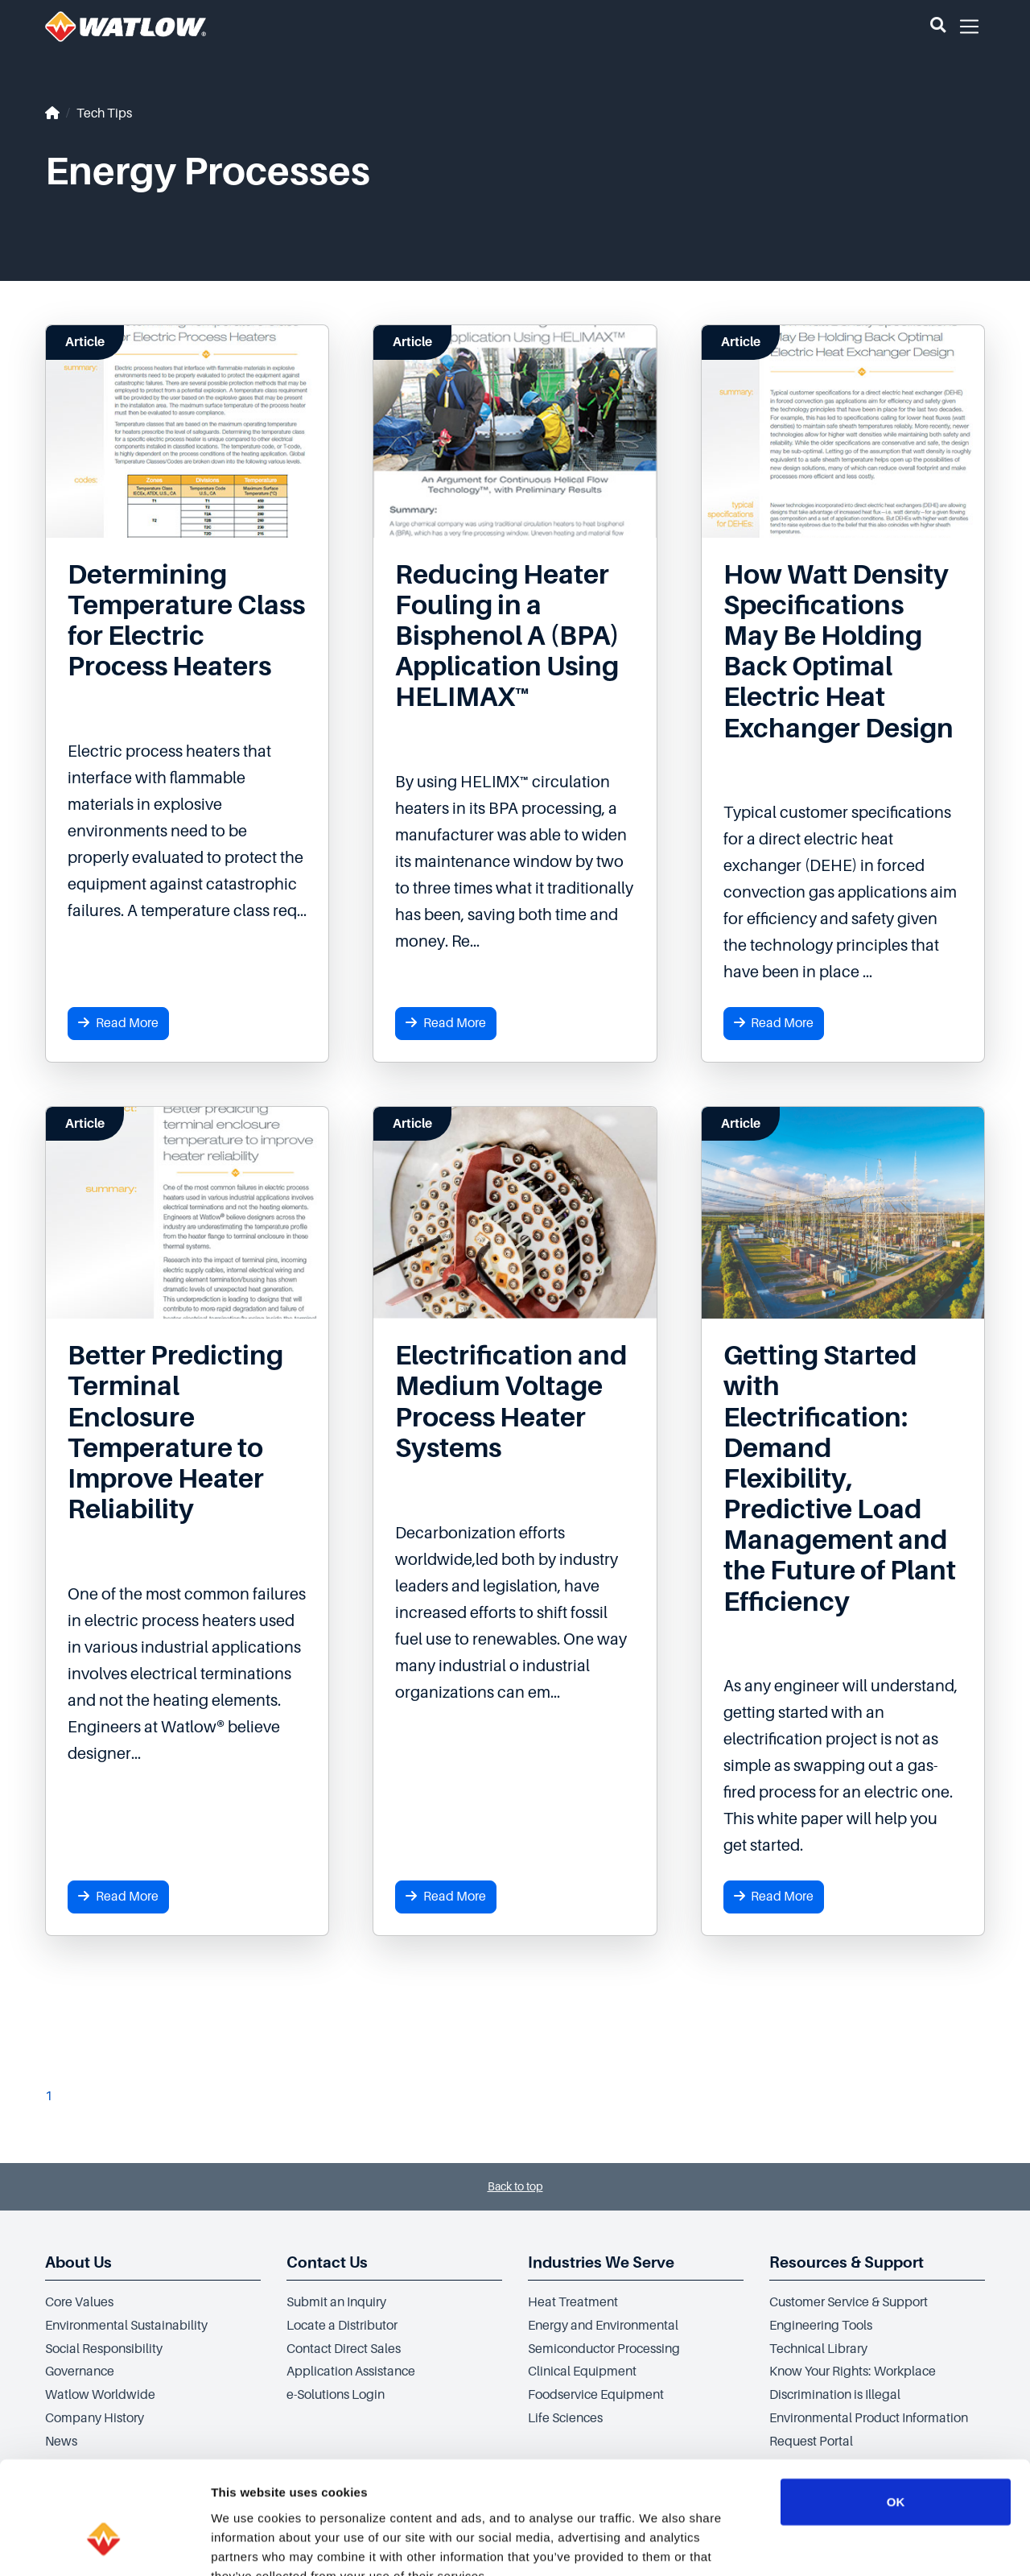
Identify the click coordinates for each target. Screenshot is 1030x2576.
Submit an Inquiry (336, 2302)
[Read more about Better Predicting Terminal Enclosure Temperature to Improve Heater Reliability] (187, 1432)
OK (896, 2405)
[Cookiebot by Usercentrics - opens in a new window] (104, 2545)
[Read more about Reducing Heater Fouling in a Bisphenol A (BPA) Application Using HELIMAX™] (514, 636)
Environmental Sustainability (126, 2325)
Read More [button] (118, 1023)
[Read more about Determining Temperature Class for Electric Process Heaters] (187, 621)
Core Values (79, 2302)
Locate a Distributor (342, 2325)
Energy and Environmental (603, 2325)
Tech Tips (104, 113)
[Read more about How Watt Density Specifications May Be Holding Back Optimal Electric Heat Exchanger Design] (842, 651)
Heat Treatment (573, 2302)
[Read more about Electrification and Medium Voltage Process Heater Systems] (514, 1401)
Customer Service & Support (848, 2302)
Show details (844, 2544)
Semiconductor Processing (604, 2349)
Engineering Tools (820, 2325)
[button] (938, 26)
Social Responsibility (104, 2349)
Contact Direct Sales (343, 2349)
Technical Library (818, 2349)
